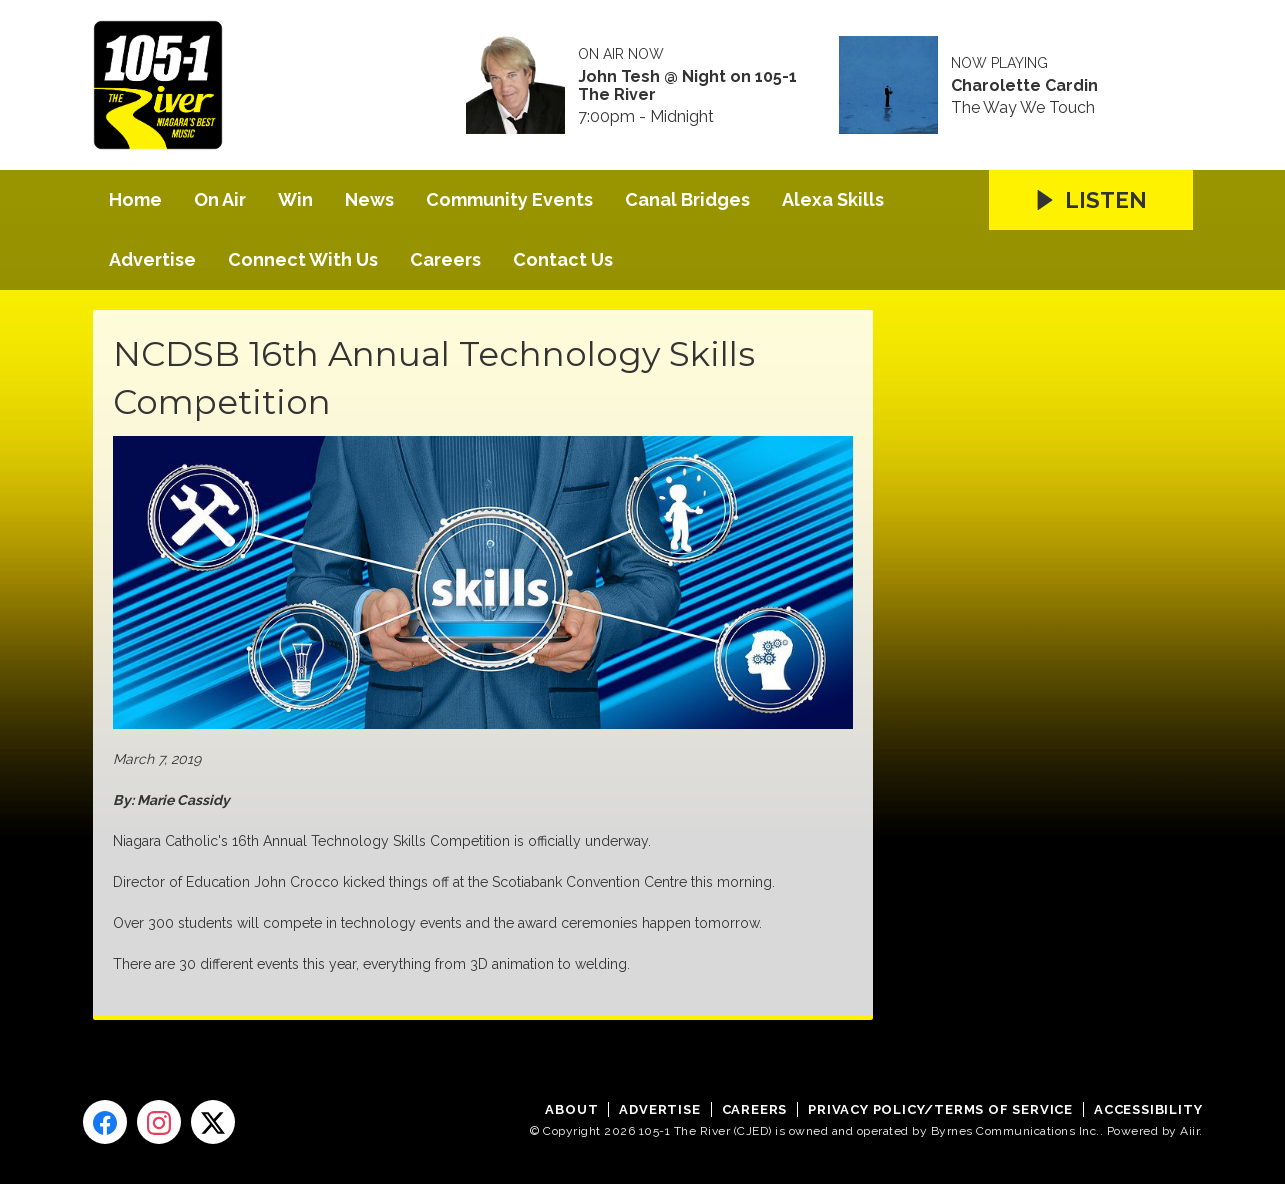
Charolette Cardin (1024, 86)
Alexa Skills (833, 199)
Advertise (152, 259)
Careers (445, 259)
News (369, 199)
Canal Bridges (687, 199)
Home (135, 199)
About (571, 1109)
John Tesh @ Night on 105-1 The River (687, 86)
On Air (220, 199)
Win (295, 199)
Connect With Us (303, 259)
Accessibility (1148, 1109)
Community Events (509, 199)
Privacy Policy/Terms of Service (940, 1109)
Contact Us (563, 259)
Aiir (1189, 1131)
